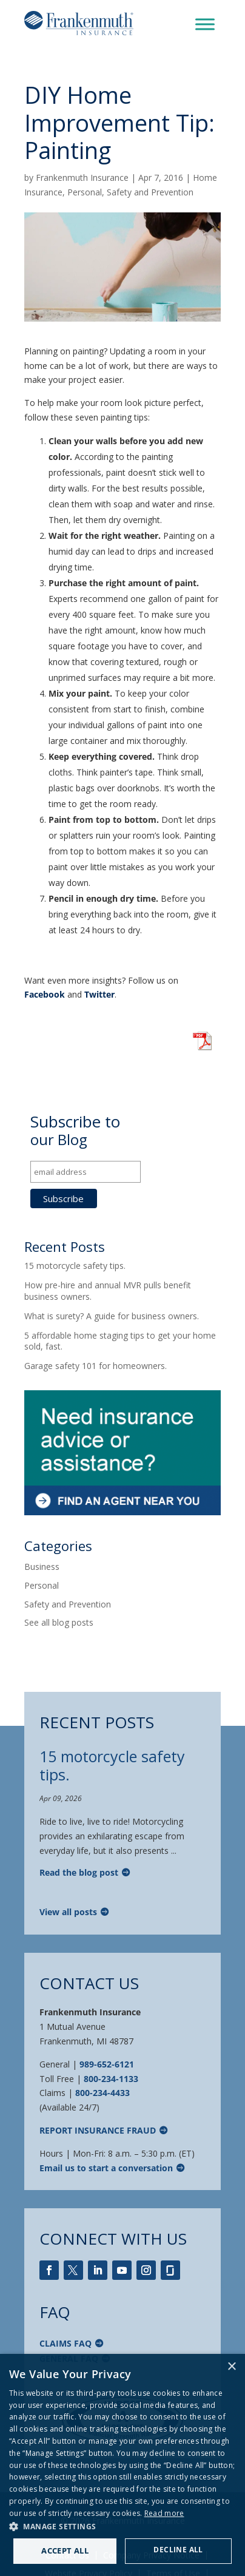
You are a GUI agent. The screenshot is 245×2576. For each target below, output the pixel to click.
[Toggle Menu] (205, 24)
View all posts (68, 1912)
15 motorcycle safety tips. (75, 1265)
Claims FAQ (65, 2343)
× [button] (231, 2366)
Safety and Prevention (150, 192)
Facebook (44, 994)
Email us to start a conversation (106, 2168)
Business (41, 1566)
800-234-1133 (111, 2078)
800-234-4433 (102, 2092)
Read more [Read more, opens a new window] (164, 2513)
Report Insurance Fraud (97, 2130)
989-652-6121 (106, 2064)
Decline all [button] (178, 2549)
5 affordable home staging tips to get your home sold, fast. (120, 1341)
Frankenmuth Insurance (82, 177)
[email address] (85, 1172)
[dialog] (122, 2465)
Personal (84, 192)
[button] (122, 2527)
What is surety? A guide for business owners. (111, 1316)
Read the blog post (78, 1872)
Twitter (99, 994)
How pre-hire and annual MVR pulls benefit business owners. (107, 1290)
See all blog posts (58, 1622)
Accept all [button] (65, 2550)
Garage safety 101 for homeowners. (95, 1365)
